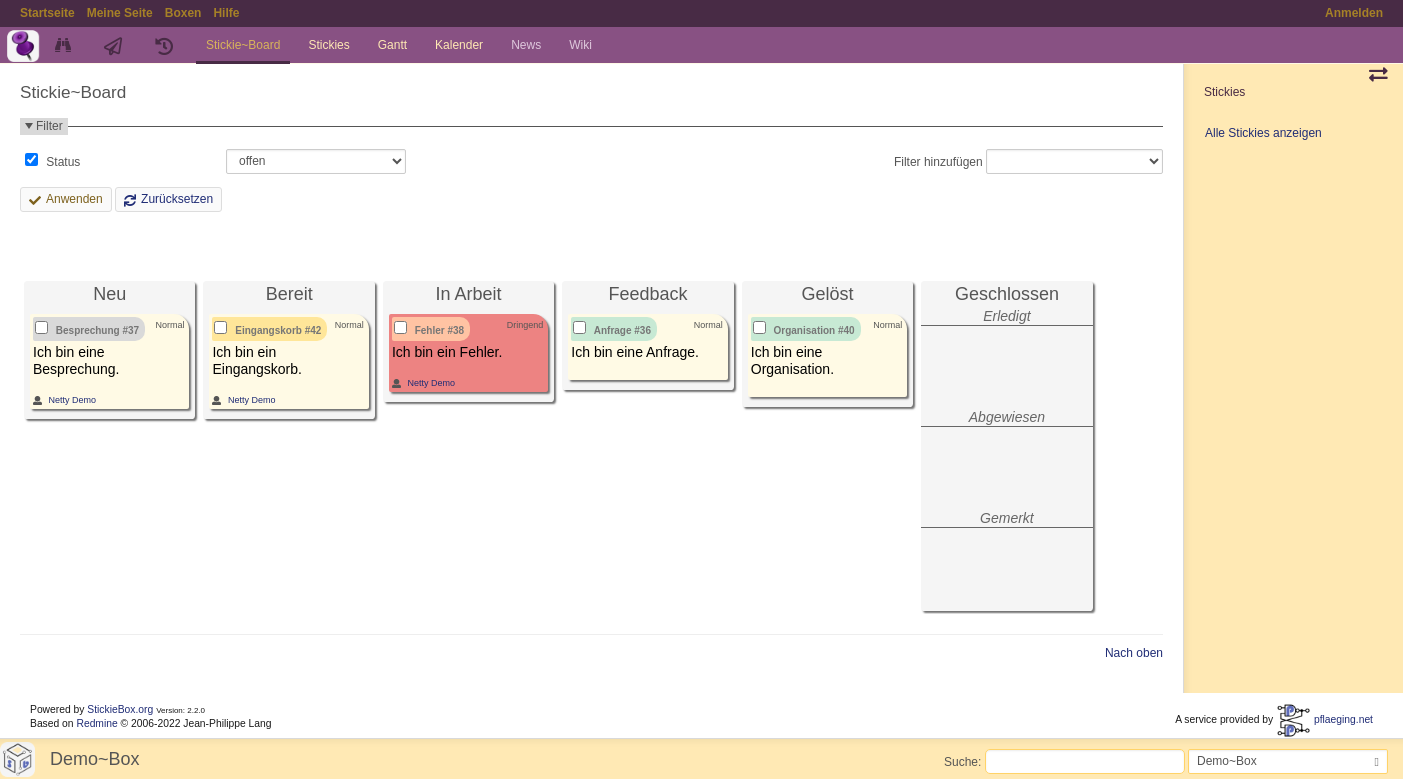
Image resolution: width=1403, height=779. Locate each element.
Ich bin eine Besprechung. (76, 360)
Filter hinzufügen (938, 161)
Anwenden (74, 199)
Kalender (459, 45)
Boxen (183, 13)
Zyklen (166, 45)
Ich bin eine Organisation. (792, 360)
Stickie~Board (243, 45)
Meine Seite (120, 13)
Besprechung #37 (97, 330)
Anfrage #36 (622, 330)
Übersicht (65, 45)
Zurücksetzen (177, 199)
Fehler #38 (439, 330)
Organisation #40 (814, 330)
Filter (49, 126)
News (526, 45)
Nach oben (1134, 653)
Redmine (96, 723)
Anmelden (1354, 13)
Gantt (392, 45)
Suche (961, 761)
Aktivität (115, 45)
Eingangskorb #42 (278, 330)
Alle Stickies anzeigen (1263, 133)
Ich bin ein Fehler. (447, 352)
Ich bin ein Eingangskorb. (257, 360)
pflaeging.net (1324, 719)
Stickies (328, 45)
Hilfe (226, 13)
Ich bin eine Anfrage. (635, 352)
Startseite (47, 13)
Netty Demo (73, 400)
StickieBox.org (120, 709)
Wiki (580, 45)
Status (61, 162)
